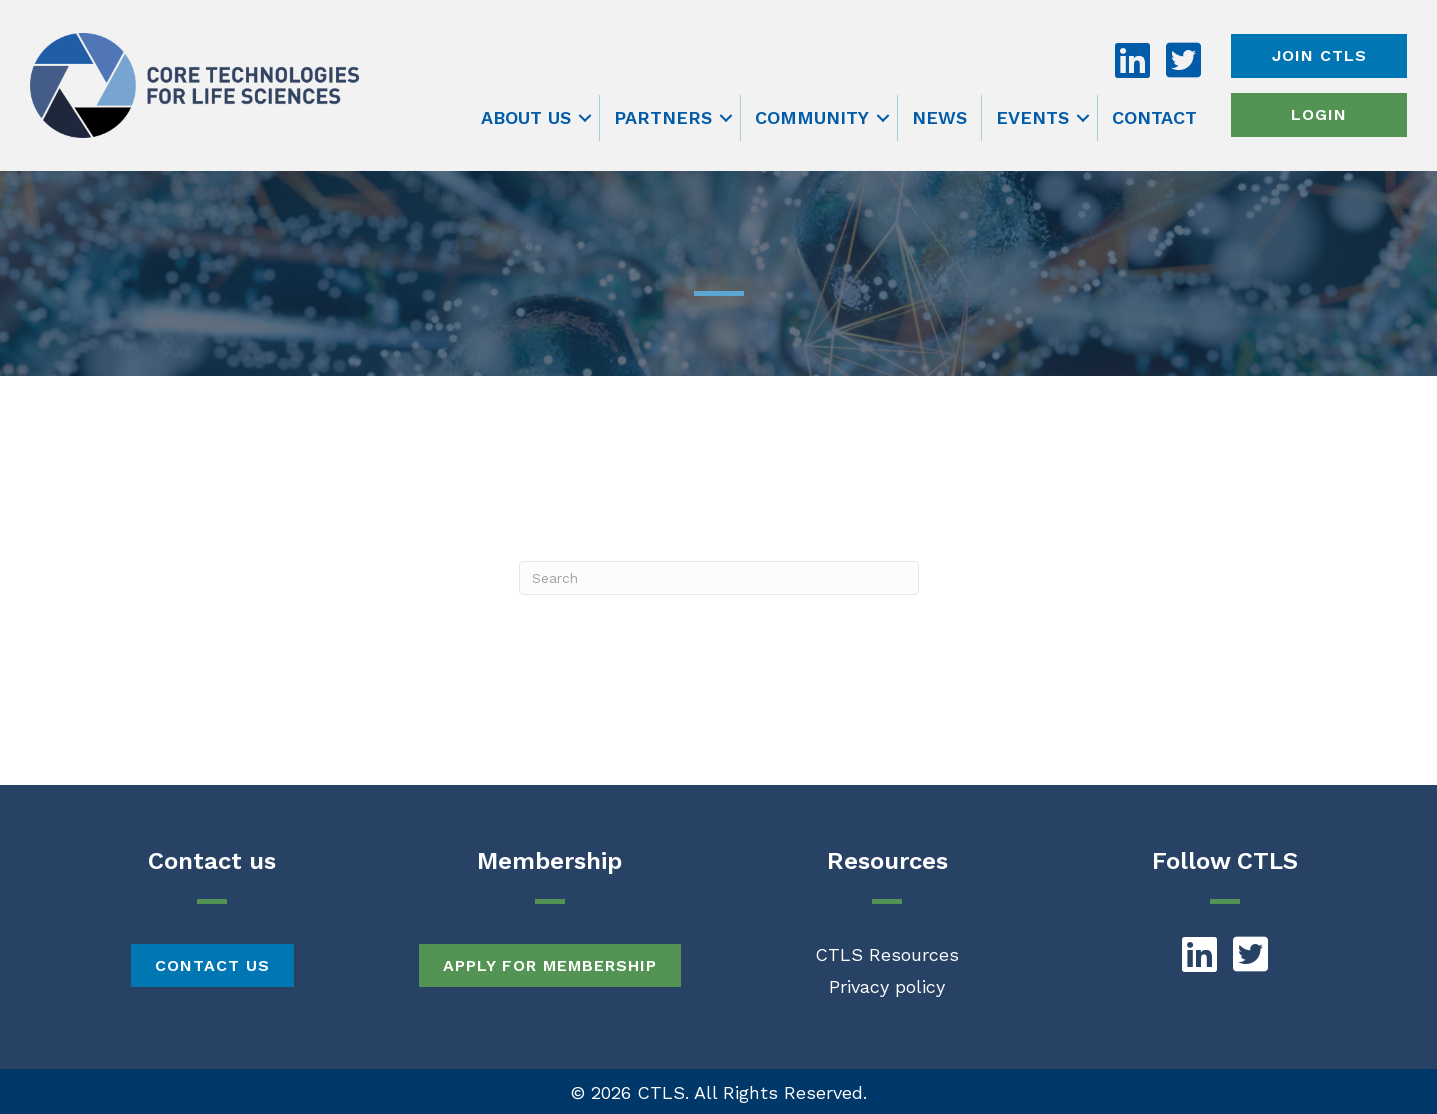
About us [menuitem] (526, 117)
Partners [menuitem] (663, 117)
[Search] (719, 578)
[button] (585, 118)
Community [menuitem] (812, 117)
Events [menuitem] (1032, 117)
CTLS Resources (887, 954)
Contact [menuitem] (1154, 117)
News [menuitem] (939, 117)
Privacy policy (887, 986)
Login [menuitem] (1319, 114)
